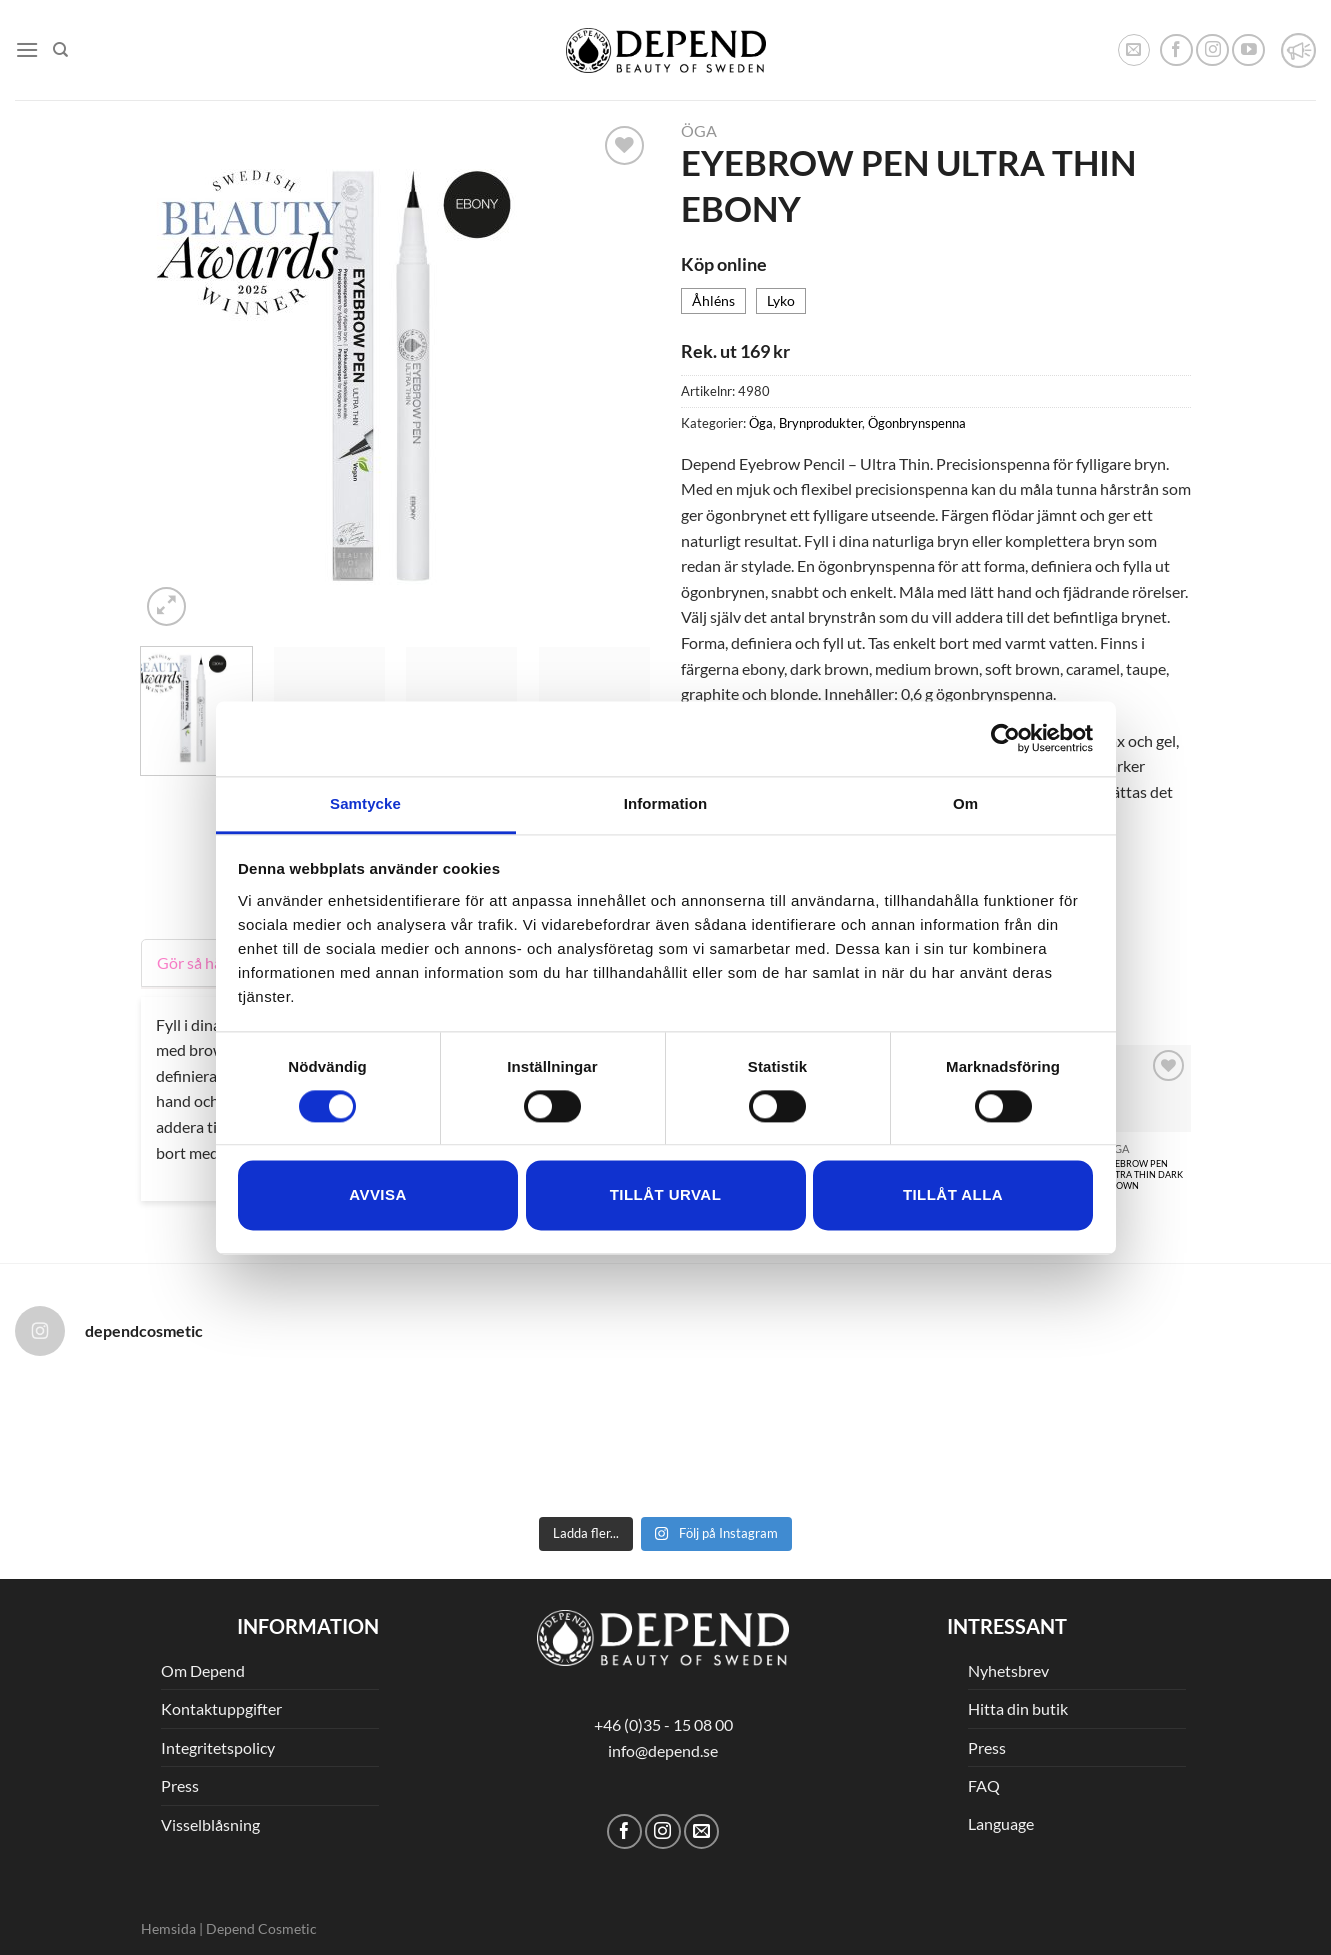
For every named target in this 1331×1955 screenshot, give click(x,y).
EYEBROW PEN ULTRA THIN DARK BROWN (1143, 1174)
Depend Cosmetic (261, 1928)
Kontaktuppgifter (221, 1708)
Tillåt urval (666, 1195)
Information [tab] (666, 803)
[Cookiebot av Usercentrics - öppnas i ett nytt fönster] (1005, 738)
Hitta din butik (1018, 1708)
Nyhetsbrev (1008, 1670)
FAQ (984, 1785)
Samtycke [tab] (365, 803)
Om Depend (203, 1670)
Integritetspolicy (218, 1747)
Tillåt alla (953, 1195)
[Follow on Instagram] (1212, 50)
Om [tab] (965, 803)
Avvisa (377, 1195)
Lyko (781, 300)
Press (180, 1785)
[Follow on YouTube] (1248, 50)
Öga (699, 130)
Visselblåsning (210, 1824)
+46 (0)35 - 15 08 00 (663, 1724)
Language (1001, 1823)
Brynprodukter (820, 423)
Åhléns (713, 300)
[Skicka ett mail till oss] (701, 1831)
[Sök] (60, 50)
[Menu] (27, 49)
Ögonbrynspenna (917, 423)
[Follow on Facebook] (1176, 50)
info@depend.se (663, 1750)
